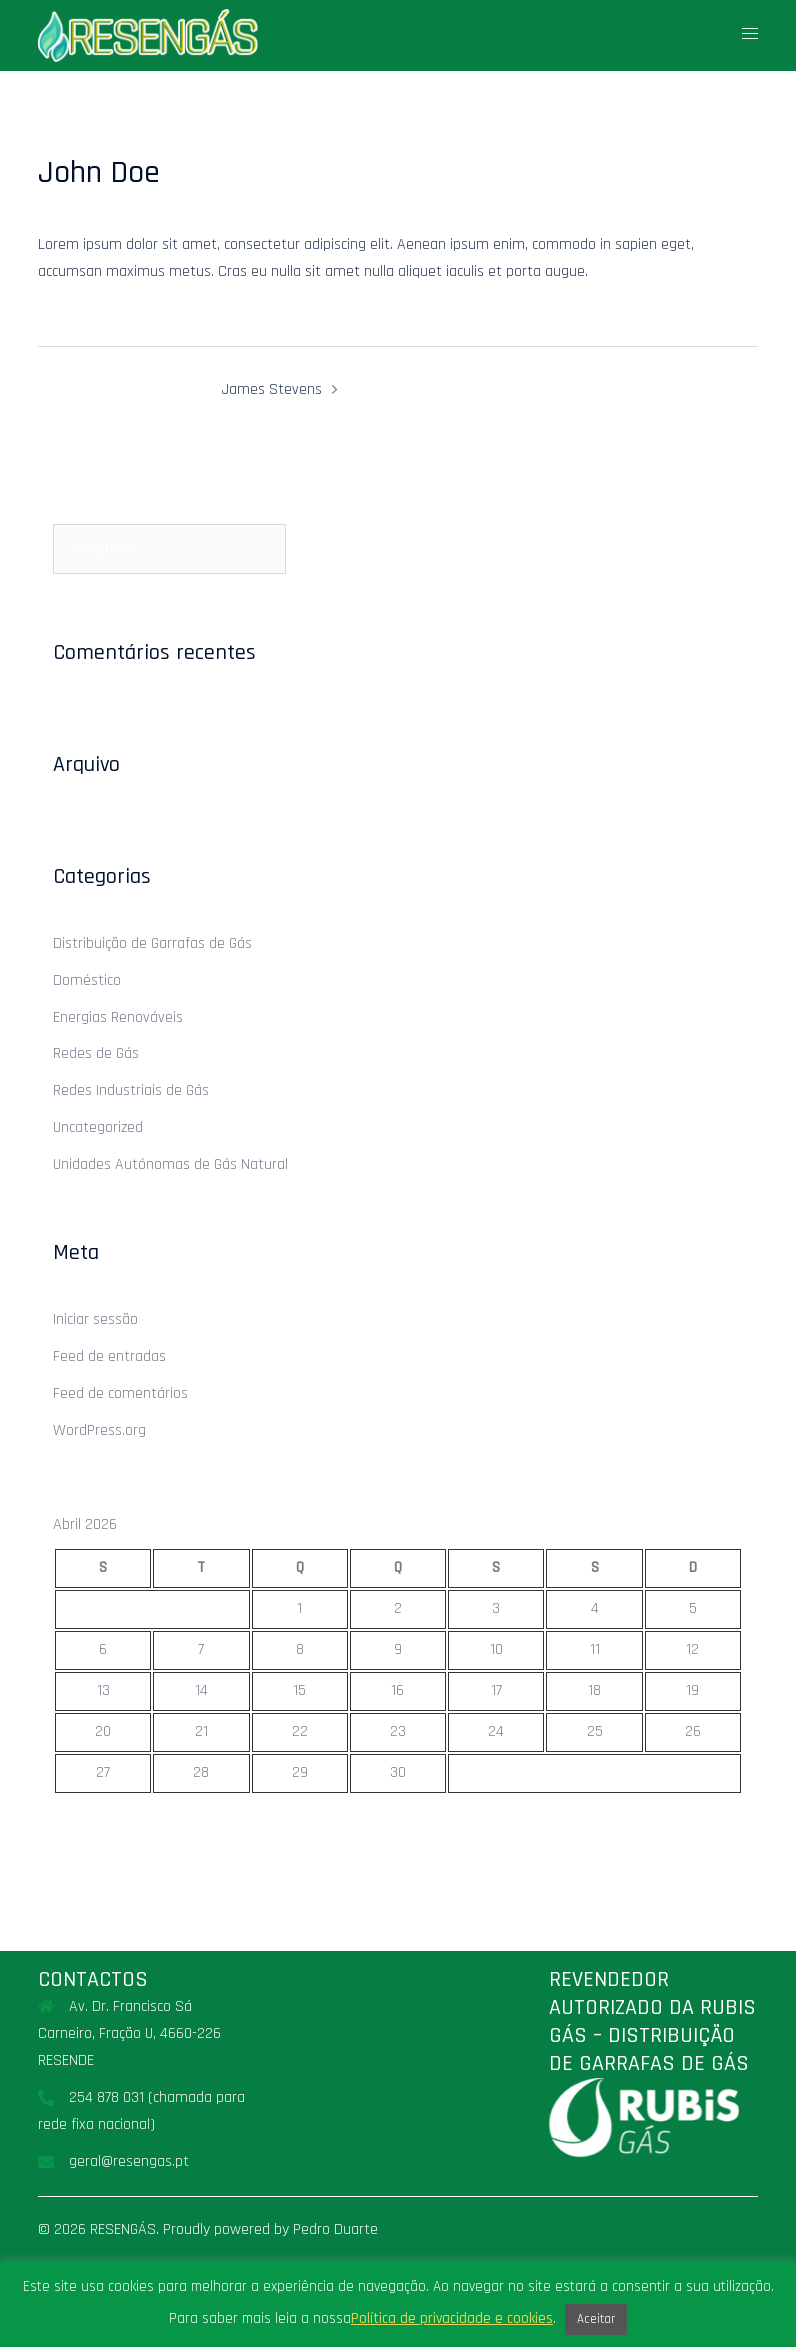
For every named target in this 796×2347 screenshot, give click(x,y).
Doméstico (87, 980)
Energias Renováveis (118, 1017)
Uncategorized (98, 1127)
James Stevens (272, 389)
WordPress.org (99, 1430)
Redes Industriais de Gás (131, 1090)
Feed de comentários (120, 1393)
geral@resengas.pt (129, 2161)
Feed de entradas (109, 1356)
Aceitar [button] (596, 2319)
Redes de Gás (96, 1053)
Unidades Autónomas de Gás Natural (170, 1164)
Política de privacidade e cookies (452, 2318)
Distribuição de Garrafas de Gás (152, 943)
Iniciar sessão (95, 1319)
